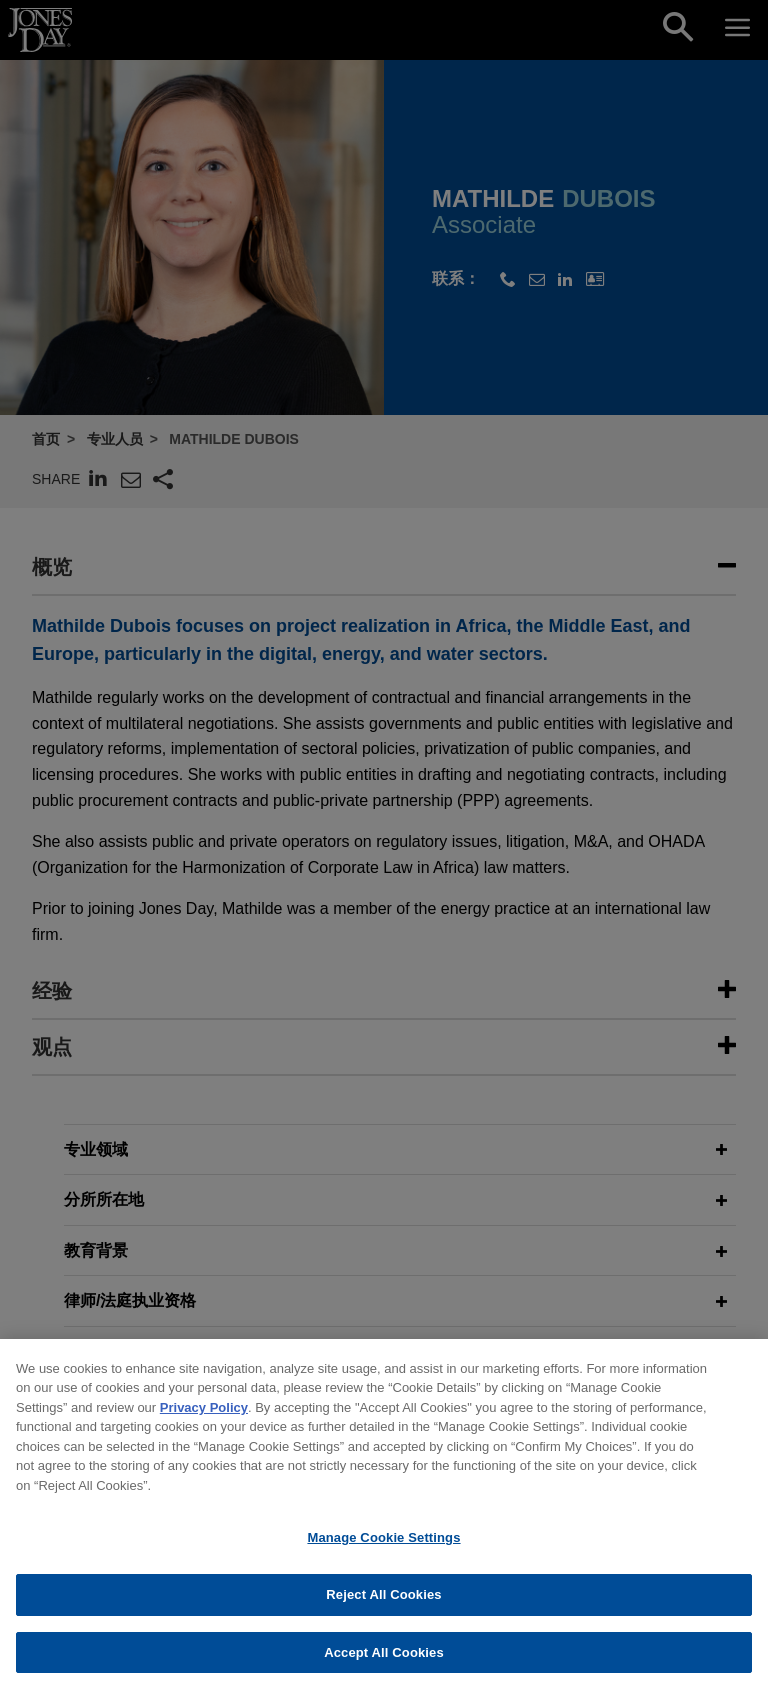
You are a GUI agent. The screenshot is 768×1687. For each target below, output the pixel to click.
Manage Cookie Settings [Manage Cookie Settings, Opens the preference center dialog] (383, 1556)
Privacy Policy (204, 1426)
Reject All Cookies (383, 1613)
